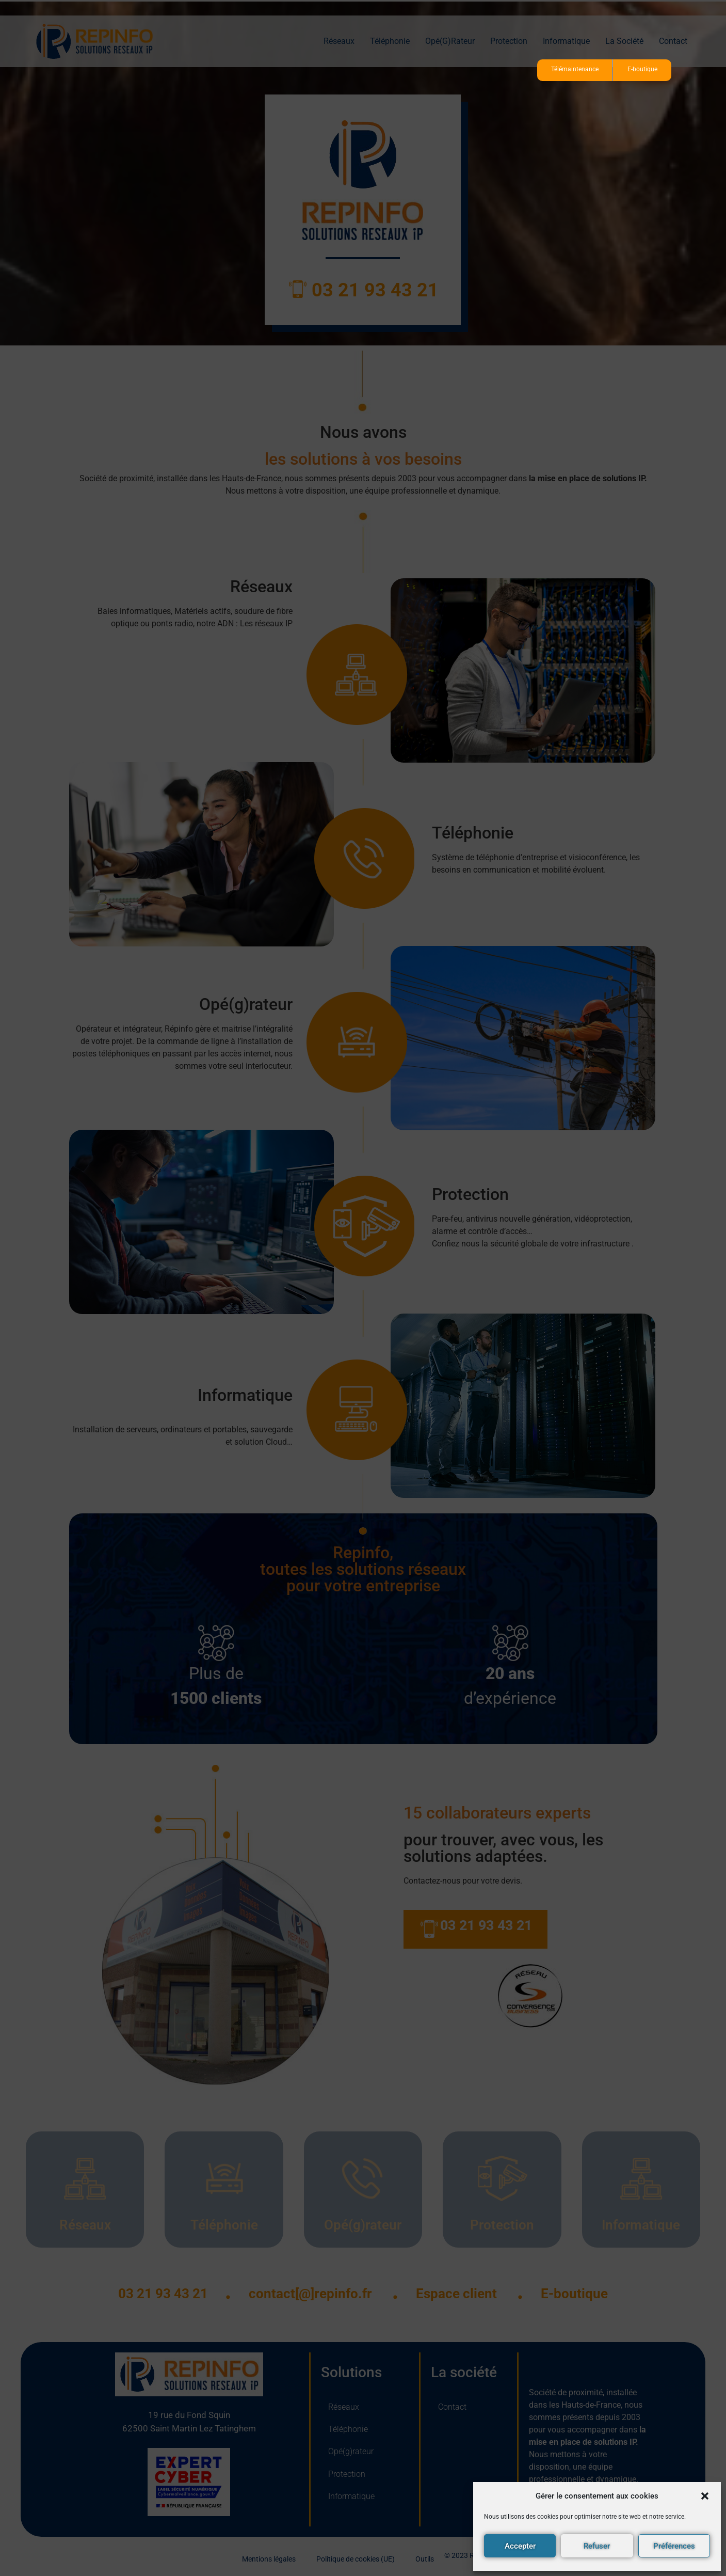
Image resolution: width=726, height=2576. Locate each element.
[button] (705, 2496)
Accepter (520, 2546)
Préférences (674, 2546)
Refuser (597, 2546)
